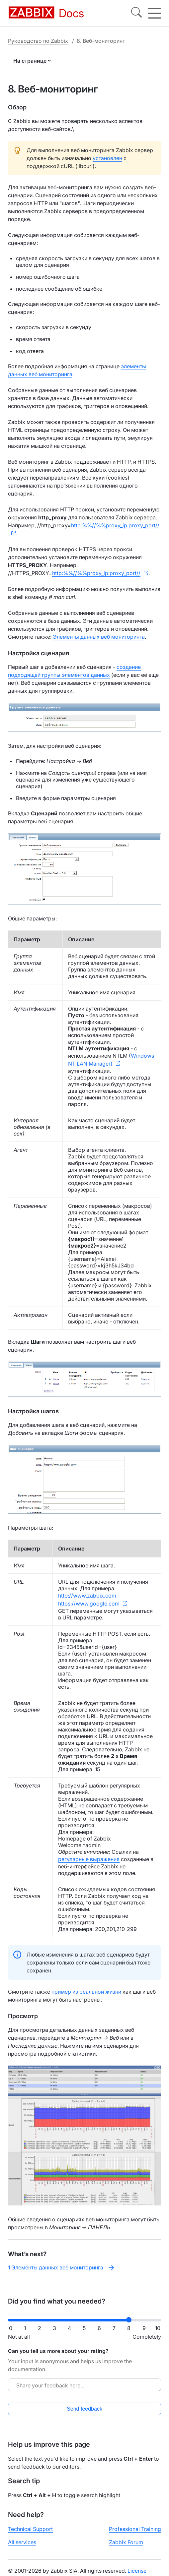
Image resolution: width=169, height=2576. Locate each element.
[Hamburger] (154, 13)
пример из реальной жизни (86, 1991)
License (136, 2570)
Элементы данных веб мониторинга (99, 636)
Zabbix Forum (126, 2542)
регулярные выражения (89, 1859)
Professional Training (135, 2529)
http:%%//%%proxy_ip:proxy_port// (115, 525)
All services (22, 2542)
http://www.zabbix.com (87, 1595)
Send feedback (84, 2409)
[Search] (136, 13)
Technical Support (30, 2529)
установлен (107, 158)
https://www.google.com (89, 1603)
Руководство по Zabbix (38, 40)
